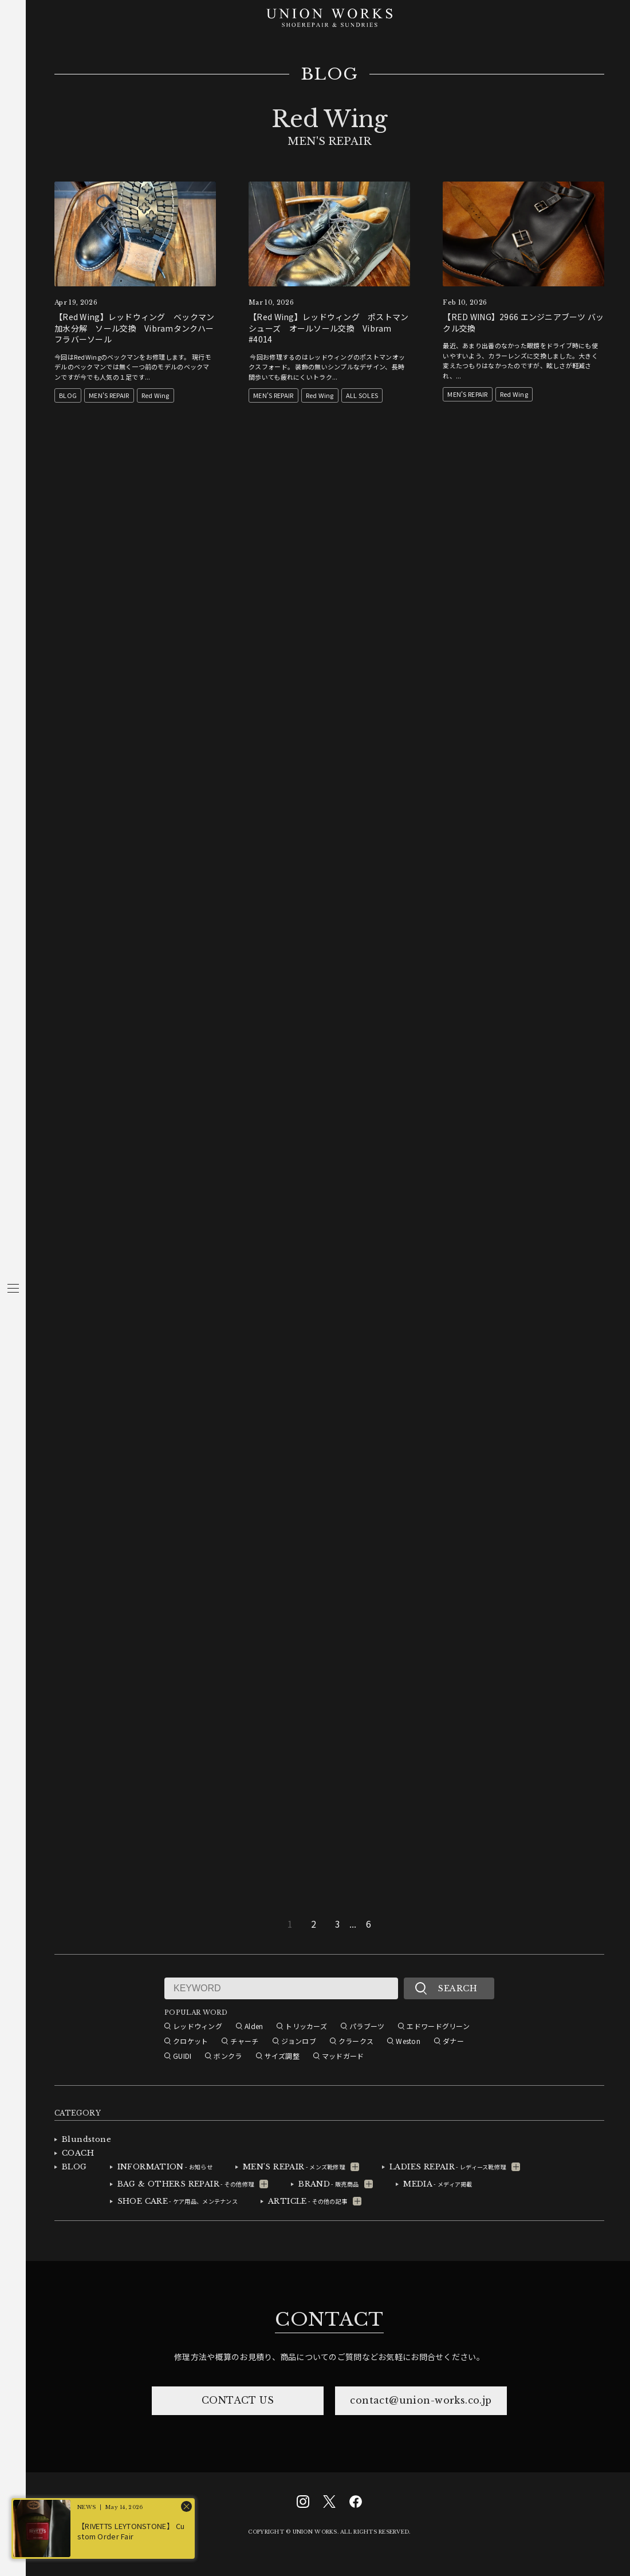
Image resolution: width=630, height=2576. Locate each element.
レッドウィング (197, 2026)
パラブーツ (366, 2026)
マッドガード (343, 2056)
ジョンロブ (298, 2041)
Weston (408, 2041)
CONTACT (329, 2319)
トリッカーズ (306, 2026)
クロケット (190, 2041)
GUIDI (182, 2056)
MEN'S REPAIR (109, 395)
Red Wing (155, 395)
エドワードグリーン (438, 2026)
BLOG (330, 74)
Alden (254, 2026)
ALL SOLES (362, 395)
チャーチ (244, 2041)
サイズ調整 (282, 2056)
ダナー (453, 2041)
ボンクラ (228, 2056)
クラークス (355, 2041)
